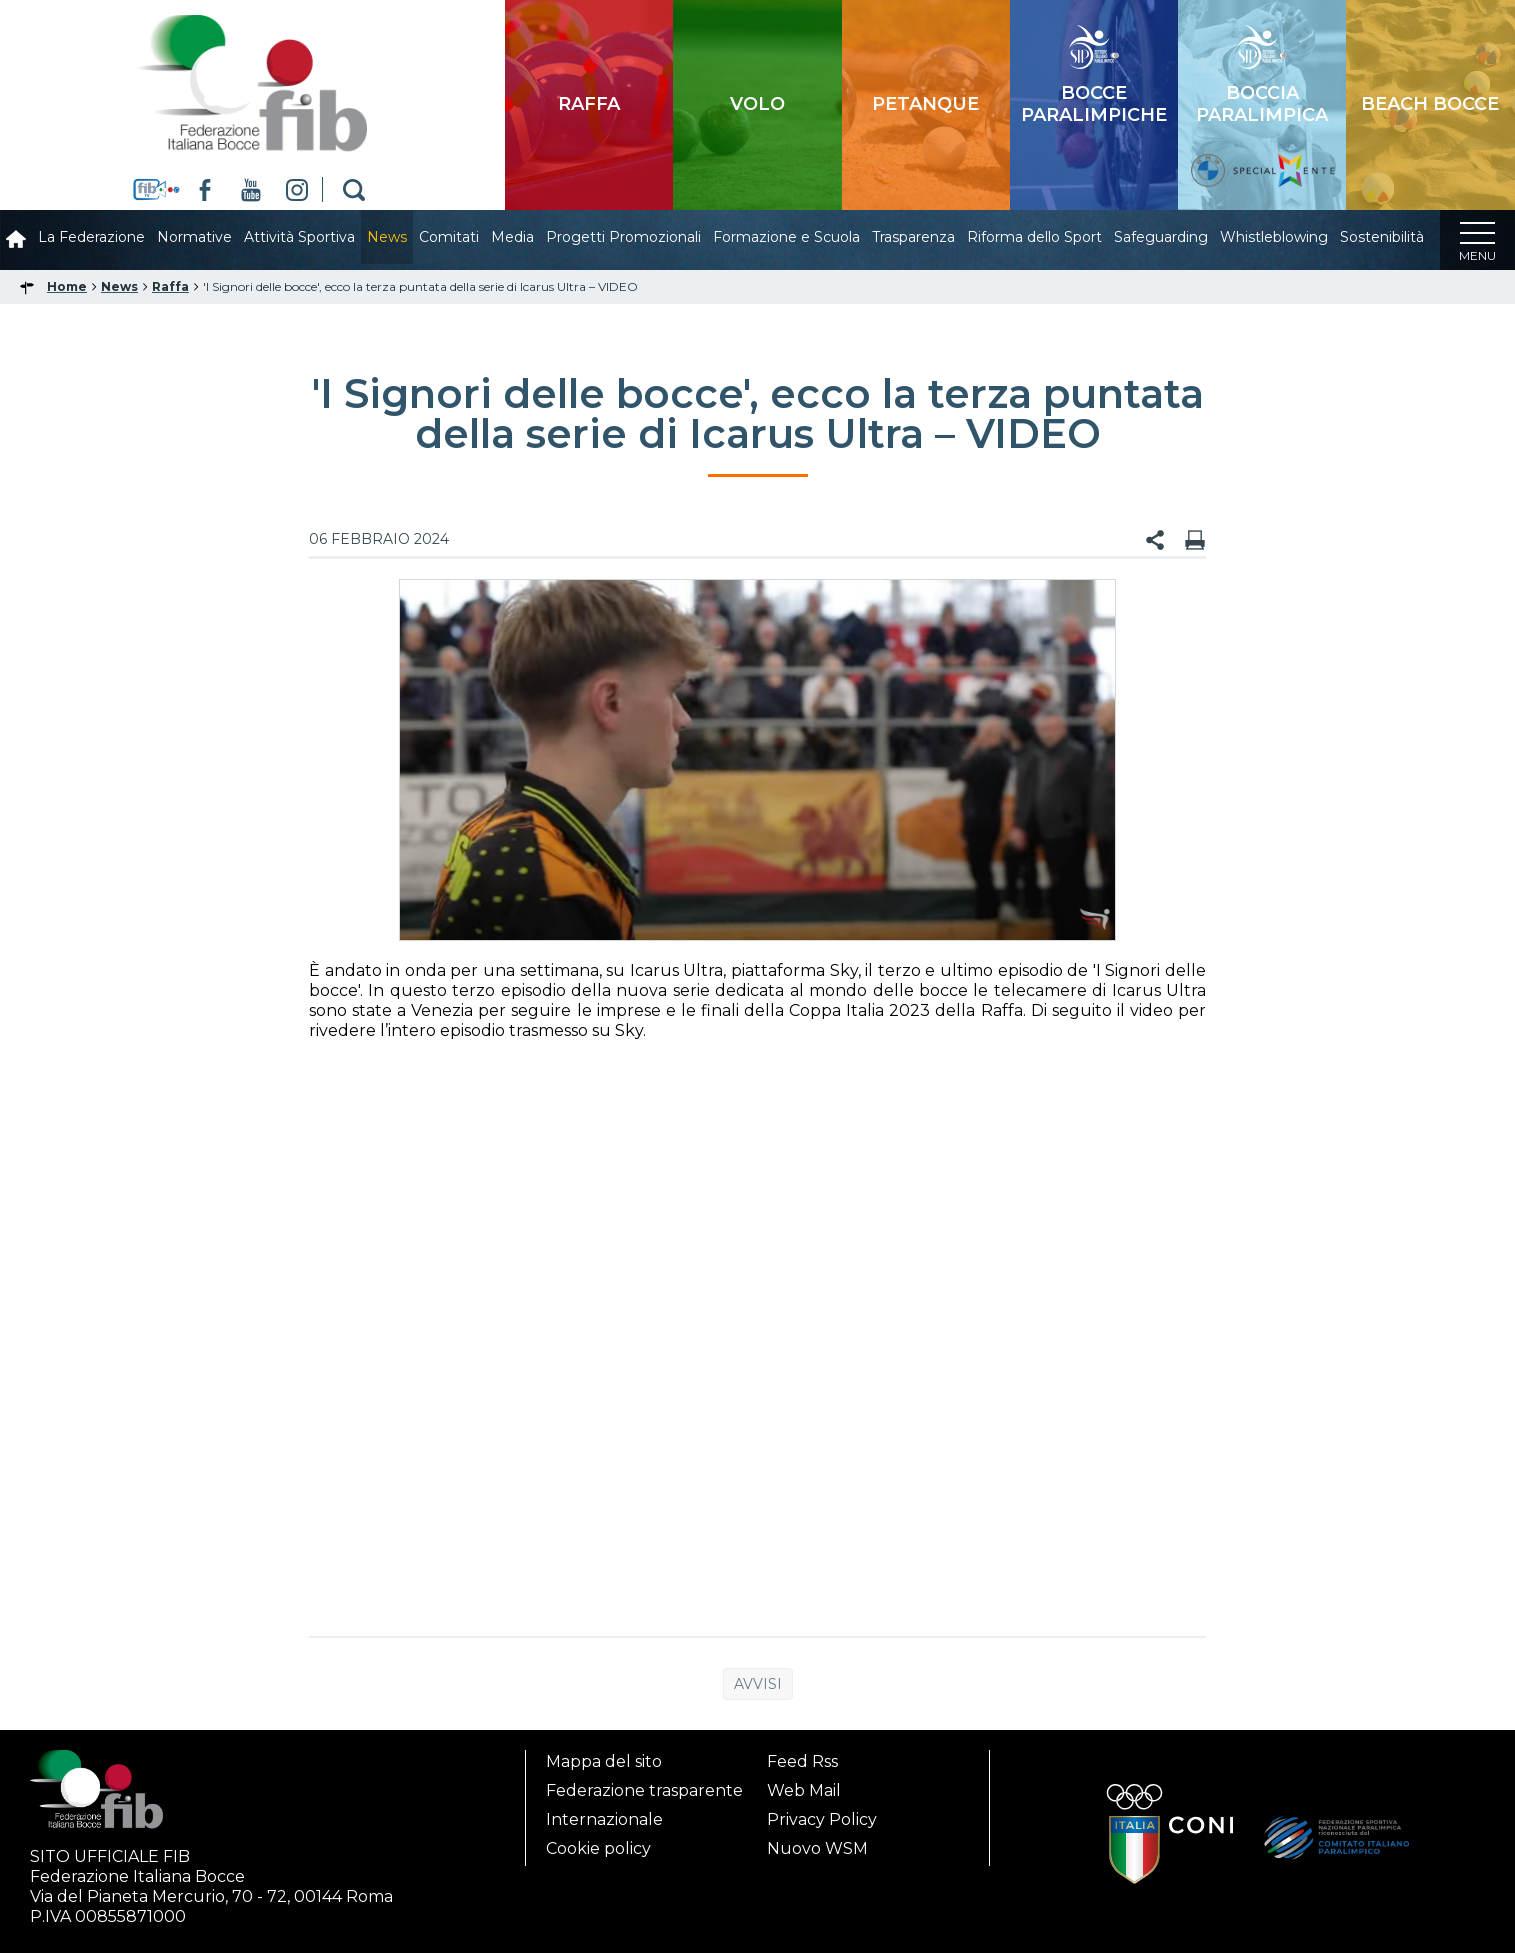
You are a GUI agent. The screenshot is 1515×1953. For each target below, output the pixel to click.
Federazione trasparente (644, 1790)
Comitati (449, 237)
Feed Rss (802, 1761)
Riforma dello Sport (1034, 237)
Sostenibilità (1382, 237)
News (387, 237)
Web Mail (804, 1790)
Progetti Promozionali (623, 237)
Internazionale (604, 1819)
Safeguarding (1161, 237)
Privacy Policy (822, 1819)
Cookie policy (598, 1848)
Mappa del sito (604, 1761)
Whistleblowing (1274, 237)
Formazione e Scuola (786, 237)
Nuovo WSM (817, 1848)
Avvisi (758, 1684)
